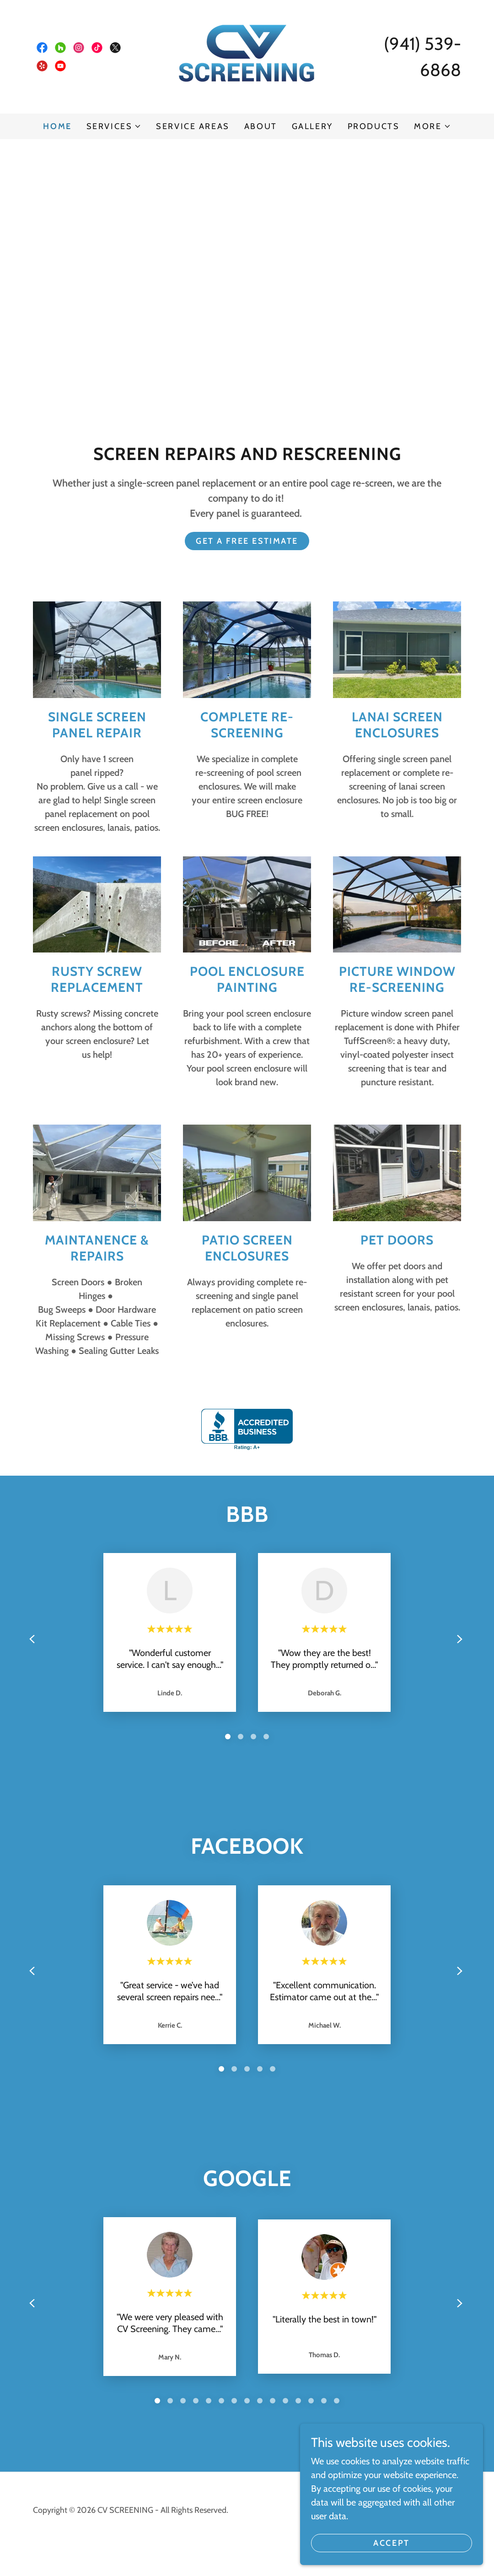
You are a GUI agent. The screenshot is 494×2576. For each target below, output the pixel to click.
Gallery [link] (312, 126)
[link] (42, 47)
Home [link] (57, 126)
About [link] (260, 126)
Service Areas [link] (192, 126)
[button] (114, 126)
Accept (391, 2543)
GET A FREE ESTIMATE (247, 541)
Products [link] (374, 126)
